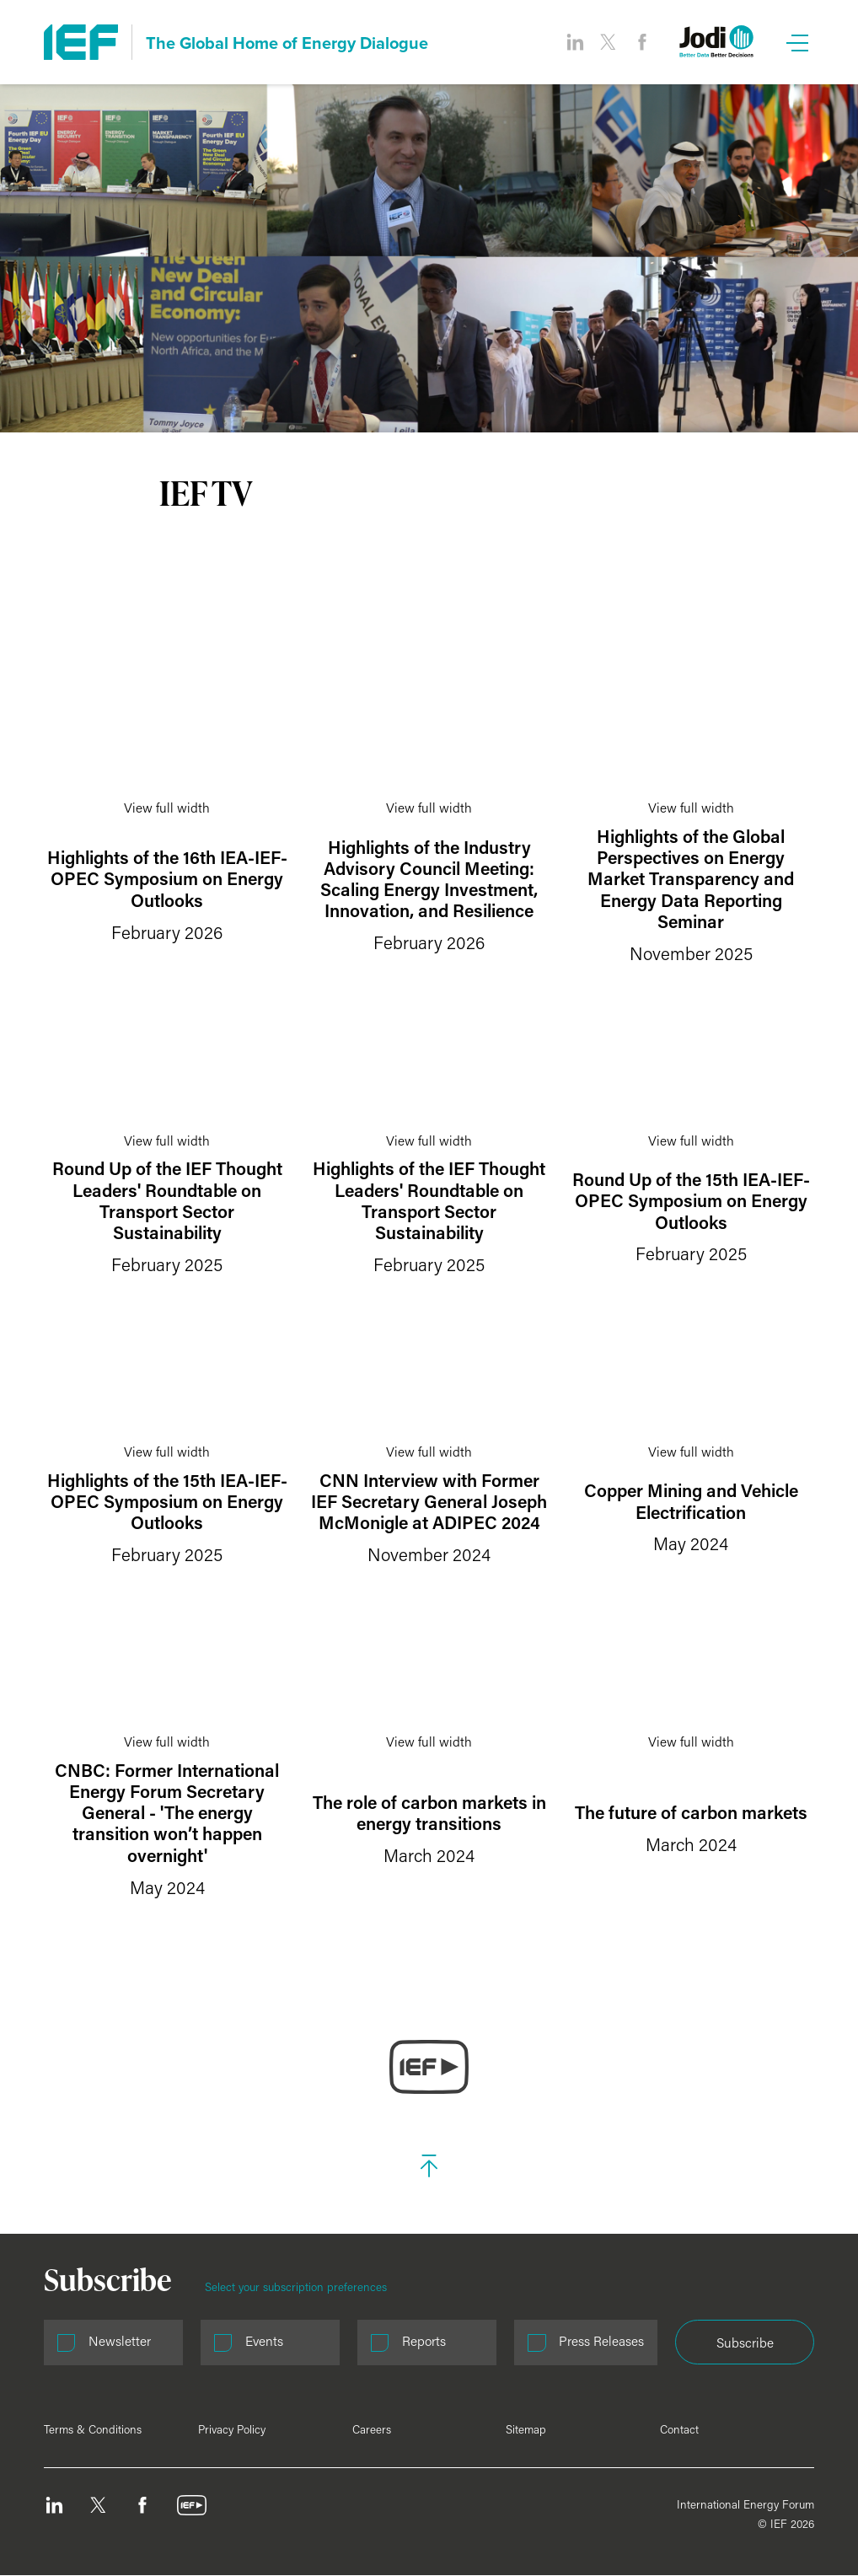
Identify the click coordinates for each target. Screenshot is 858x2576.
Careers (371, 2429)
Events (264, 2340)
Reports (424, 2340)
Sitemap (526, 2429)
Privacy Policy (231, 2429)
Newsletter (119, 2340)
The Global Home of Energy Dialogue (287, 42)
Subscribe (745, 2342)
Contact (679, 2429)
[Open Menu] (797, 42)
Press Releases (601, 2340)
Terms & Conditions (93, 2429)
